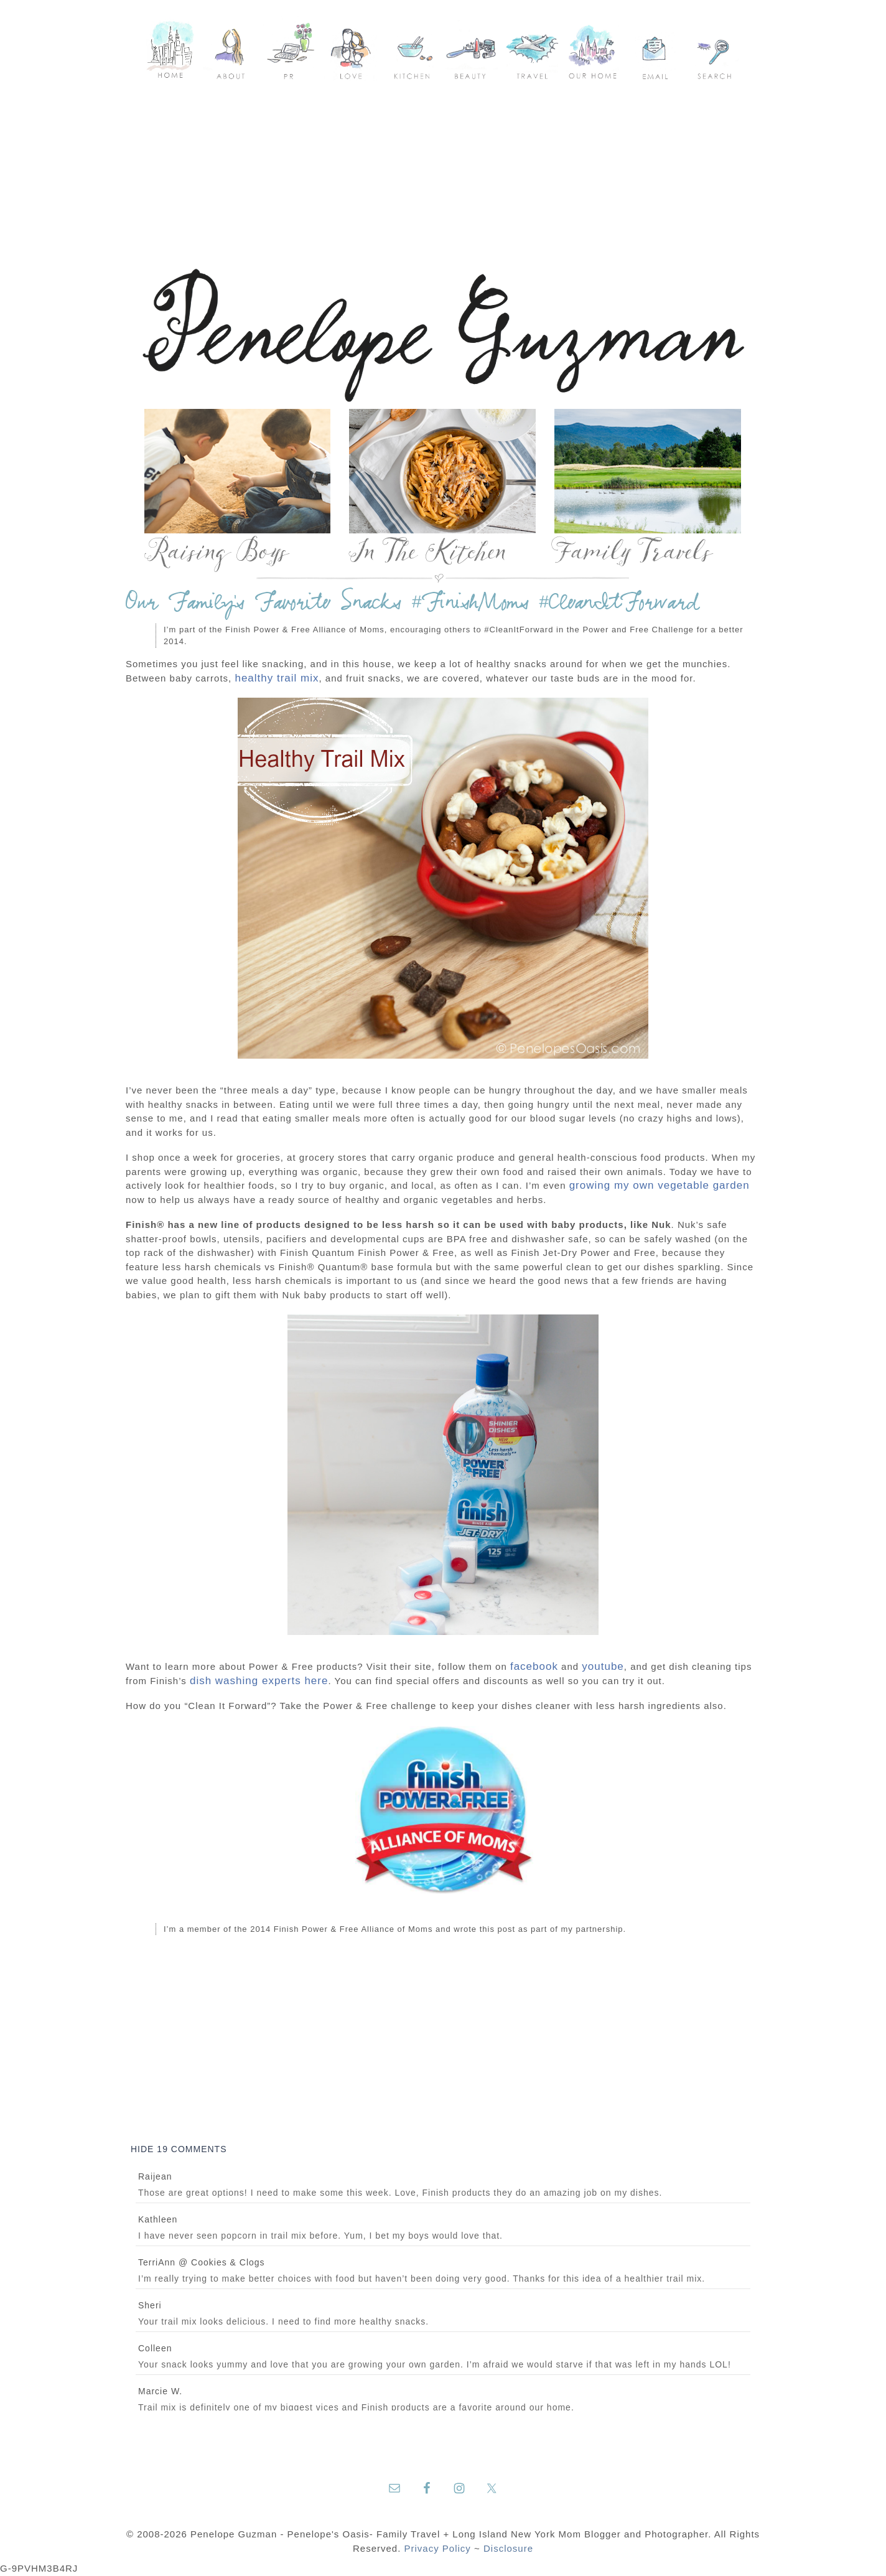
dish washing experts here (259, 1681)
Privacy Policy (437, 2548)
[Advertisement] (443, 174)
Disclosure (508, 2548)
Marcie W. (160, 2391)
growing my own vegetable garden (659, 1185)
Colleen (155, 2348)
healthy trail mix (277, 678)
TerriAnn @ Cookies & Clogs (201, 2262)
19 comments (178, 2149)
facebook (534, 1666)
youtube (603, 1666)
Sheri (150, 2305)
